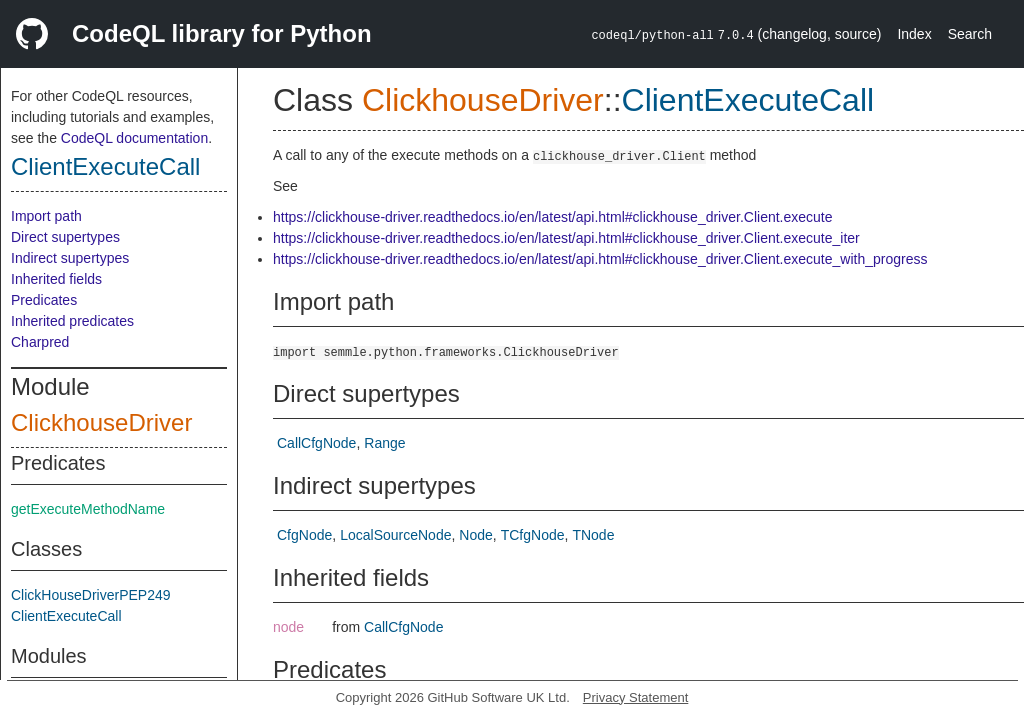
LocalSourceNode (395, 535)
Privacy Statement (636, 697)
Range (384, 443)
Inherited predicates (72, 321)
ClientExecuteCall (105, 166)
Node (475, 535)
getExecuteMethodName (88, 509)
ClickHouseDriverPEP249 (91, 595)
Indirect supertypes (70, 258)
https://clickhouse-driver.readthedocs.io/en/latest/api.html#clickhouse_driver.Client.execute (553, 217)
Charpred (40, 342)
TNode (593, 535)
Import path (46, 216)
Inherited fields (56, 279)
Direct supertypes (65, 237)
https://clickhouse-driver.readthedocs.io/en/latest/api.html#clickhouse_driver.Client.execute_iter (566, 238)
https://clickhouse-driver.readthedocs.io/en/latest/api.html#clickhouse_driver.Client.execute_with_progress (600, 259)
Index (914, 34)
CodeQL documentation (134, 138)
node (288, 627)
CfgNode (304, 535)
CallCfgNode (316, 443)
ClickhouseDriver (101, 422)
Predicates (44, 300)
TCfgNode (533, 535)
